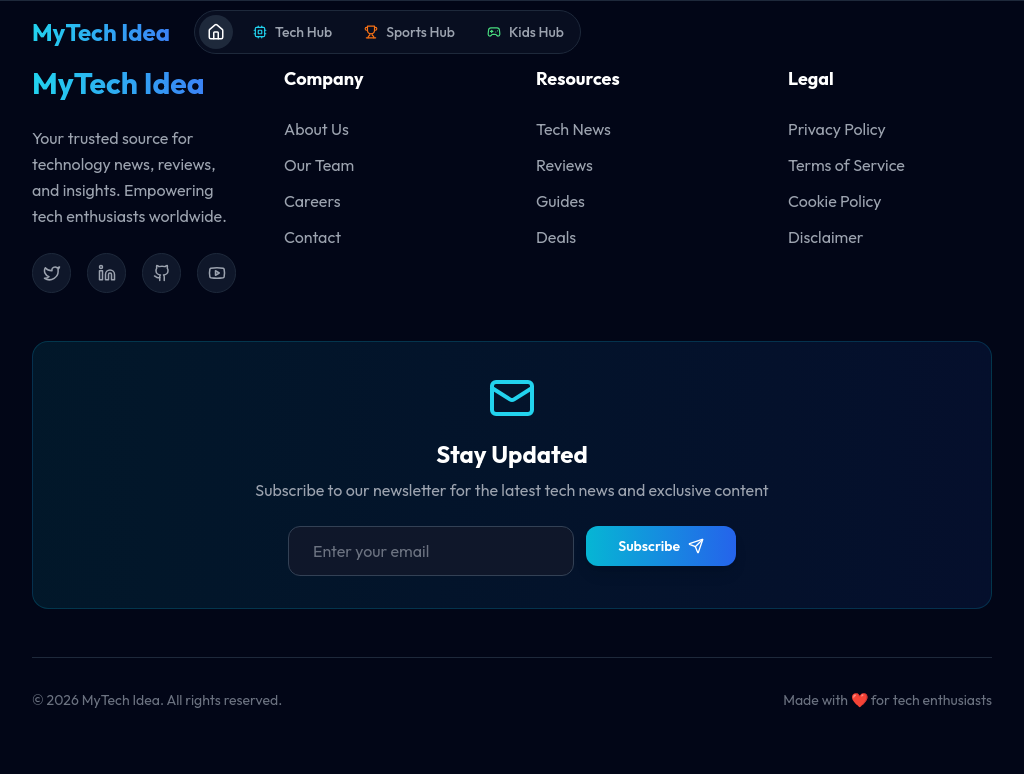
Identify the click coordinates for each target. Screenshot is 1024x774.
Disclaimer (826, 237)
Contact (312, 237)
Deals (556, 237)
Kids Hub (525, 32)
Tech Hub (292, 32)
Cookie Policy (835, 201)
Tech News (573, 129)
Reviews (564, 165)
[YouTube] (216, 273)
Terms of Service (846, 165)
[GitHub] (161, 273)
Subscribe (661, 546)
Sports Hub (409, 32)
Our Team (319, 165)
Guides (560, 201)
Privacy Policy (837, 129)
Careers (312, 201)
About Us (316, 129)
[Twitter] (51, 273)
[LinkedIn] (106, 273)
